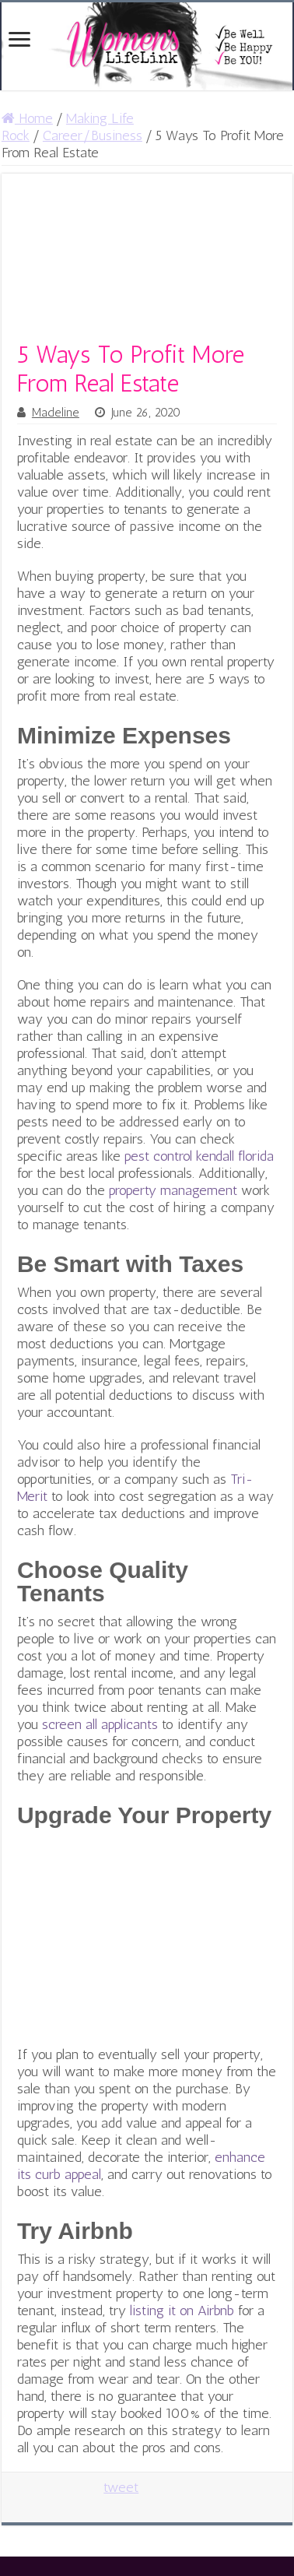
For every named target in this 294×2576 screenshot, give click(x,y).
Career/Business (92, 135)
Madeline (55, 413)
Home (27, 118)
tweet (120, 2487)
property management (173, 1190)
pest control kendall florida (199, 1156)
